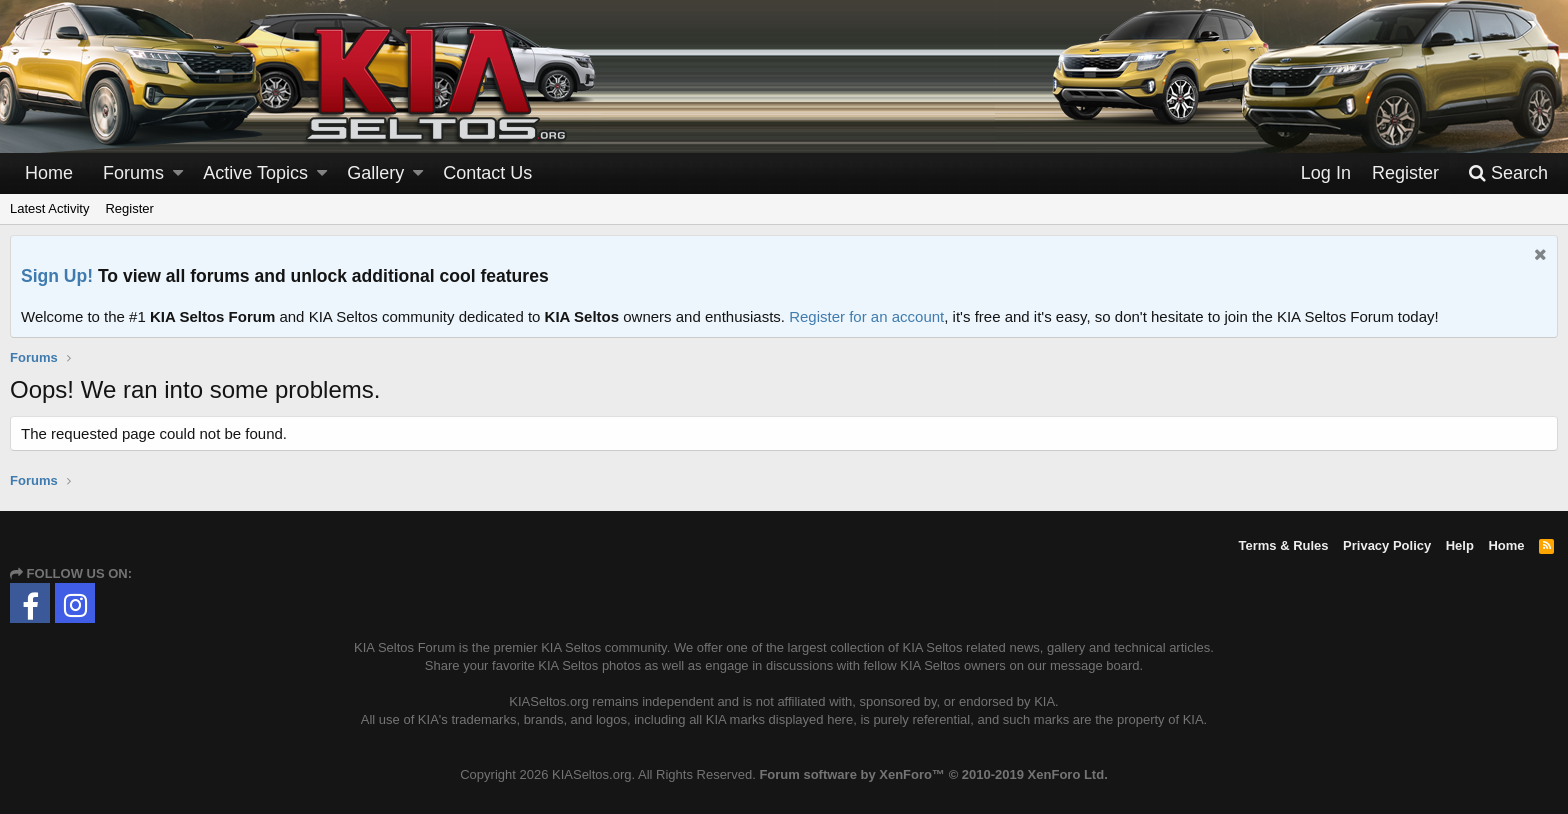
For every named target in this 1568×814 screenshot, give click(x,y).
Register (129, 208)
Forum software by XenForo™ (933, 774)
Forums (133, 173)
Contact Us (487, 173)
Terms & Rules (1283, 545)
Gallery (375, 173)
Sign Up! (57, 276)
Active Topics (255, 173)
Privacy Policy (1387, 545)
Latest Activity (49, 208)
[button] (178, 173)
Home (49, 173)
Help (1460, 545)
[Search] (1508, 173)
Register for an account (866, 316)
